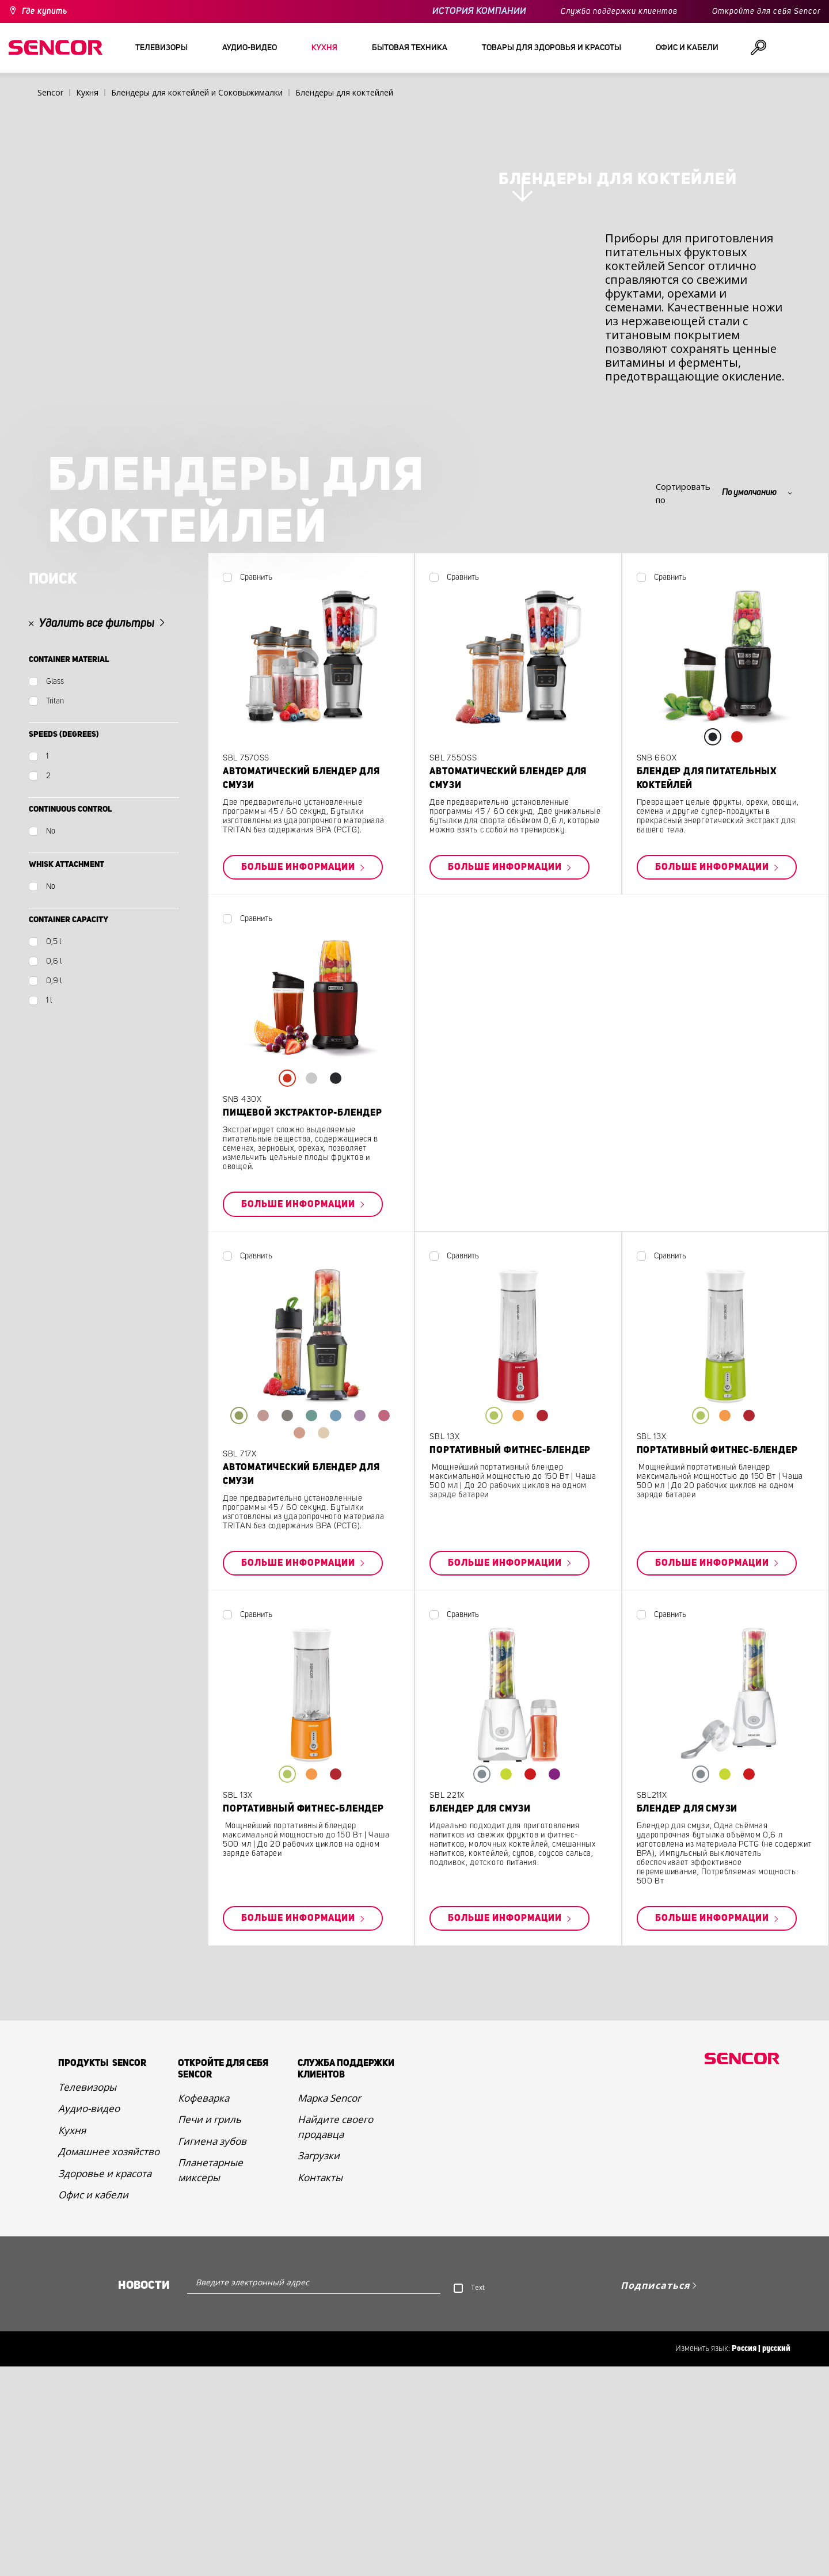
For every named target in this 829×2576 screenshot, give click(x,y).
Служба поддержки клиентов (619, 11)
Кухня (72, 2408)
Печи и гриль (209, 2398)
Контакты (320, 2456)
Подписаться (655, 2564)
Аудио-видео (89, 2387)
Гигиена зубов (212, 2419)
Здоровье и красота (104, 2452)
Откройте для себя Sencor (766, 11)
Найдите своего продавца (335, 2406)
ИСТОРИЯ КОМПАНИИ (479, 11)
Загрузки (319, 2434)
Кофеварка (203, 2376)
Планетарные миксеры (210, 2449)
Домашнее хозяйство (108, 2430)
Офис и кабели (93, 2473)
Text (478, 2566)
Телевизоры (87, 2365)
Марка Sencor (329, 2376)
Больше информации (299, 1146)
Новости (144, 2564)
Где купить (44, 11)
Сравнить (256, 856)
